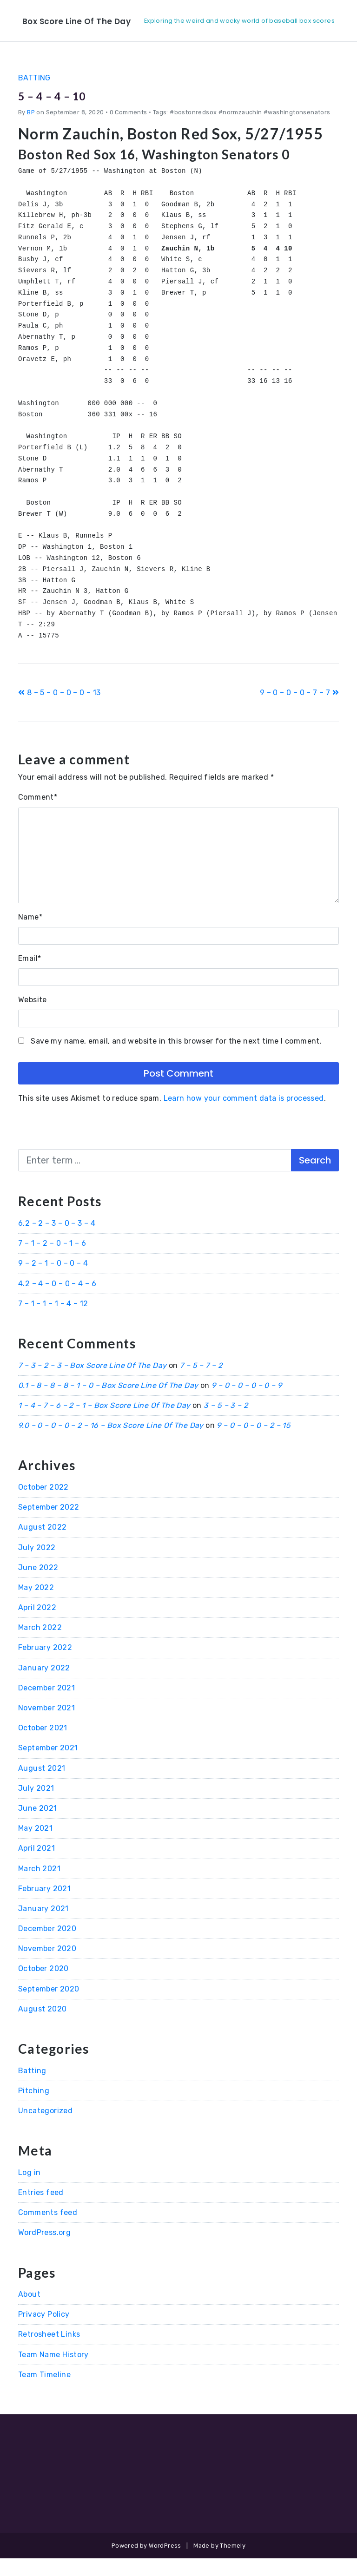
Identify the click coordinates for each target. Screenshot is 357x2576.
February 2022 (45, 1665)
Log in (29, 2190)
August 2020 (42, 2026)
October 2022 (43, 1504)
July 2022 (37, 1564)
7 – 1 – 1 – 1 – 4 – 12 (53, 1321)
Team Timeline (44, 2392)
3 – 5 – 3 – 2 (226, 1423)
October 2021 (42, 1745)
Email (29, 975)
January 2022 (44, 1685)
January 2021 (43, 1926)
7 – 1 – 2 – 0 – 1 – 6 (52, 1260)
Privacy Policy (44, 2331)
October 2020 (43, 1986)
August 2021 (41, 1785)
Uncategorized (45, 2128)
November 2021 (46, 1725)
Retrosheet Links (49, 2351)
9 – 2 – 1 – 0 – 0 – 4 (53, 1280)
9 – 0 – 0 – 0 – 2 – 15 (254, 1443)
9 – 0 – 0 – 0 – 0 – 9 (247, 1403)
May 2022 (36, 1605)
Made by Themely (219, 2563)
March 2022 (40, 1645)
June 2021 (37, 1825)
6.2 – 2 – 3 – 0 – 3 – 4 (56, 1240)
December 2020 (47, 1946)
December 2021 (46, 1705)
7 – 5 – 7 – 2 (201, 1382)
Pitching (33, 2108)
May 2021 (35, 1845)
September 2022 (48, 1524)
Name (30, 934)
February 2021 (44, 1905)
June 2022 (38, 1584)
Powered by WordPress (146, 2563)
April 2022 (37, 1625)
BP (31, 129)
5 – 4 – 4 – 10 (66, 112)
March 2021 (39, 1885)
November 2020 (47, 1966)
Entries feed (41, 2210)
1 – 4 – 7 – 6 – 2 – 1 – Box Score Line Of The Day (104, 1423)
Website (32, 1017)
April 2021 (36, 1865)
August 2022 (42, 1544)
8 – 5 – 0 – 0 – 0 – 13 (59, 710)
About (29, 2311)
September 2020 (48, 2006)
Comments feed (47, 2230)
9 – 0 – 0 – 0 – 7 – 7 (299, 710)
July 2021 (36, 1805)
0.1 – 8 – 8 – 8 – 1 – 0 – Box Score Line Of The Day (108, 1403)
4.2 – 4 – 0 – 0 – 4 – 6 (57, 1300)
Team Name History (53, 2371)
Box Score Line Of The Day (97, 20)
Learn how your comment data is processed (244, 1115)
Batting (34, 95)
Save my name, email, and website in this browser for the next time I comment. (176, 1058)
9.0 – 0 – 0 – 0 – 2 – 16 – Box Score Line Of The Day (111, 1443)
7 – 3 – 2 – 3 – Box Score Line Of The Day (92, 1382)
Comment (37, 814)
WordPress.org (44, 2250)
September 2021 (48, 1765)
